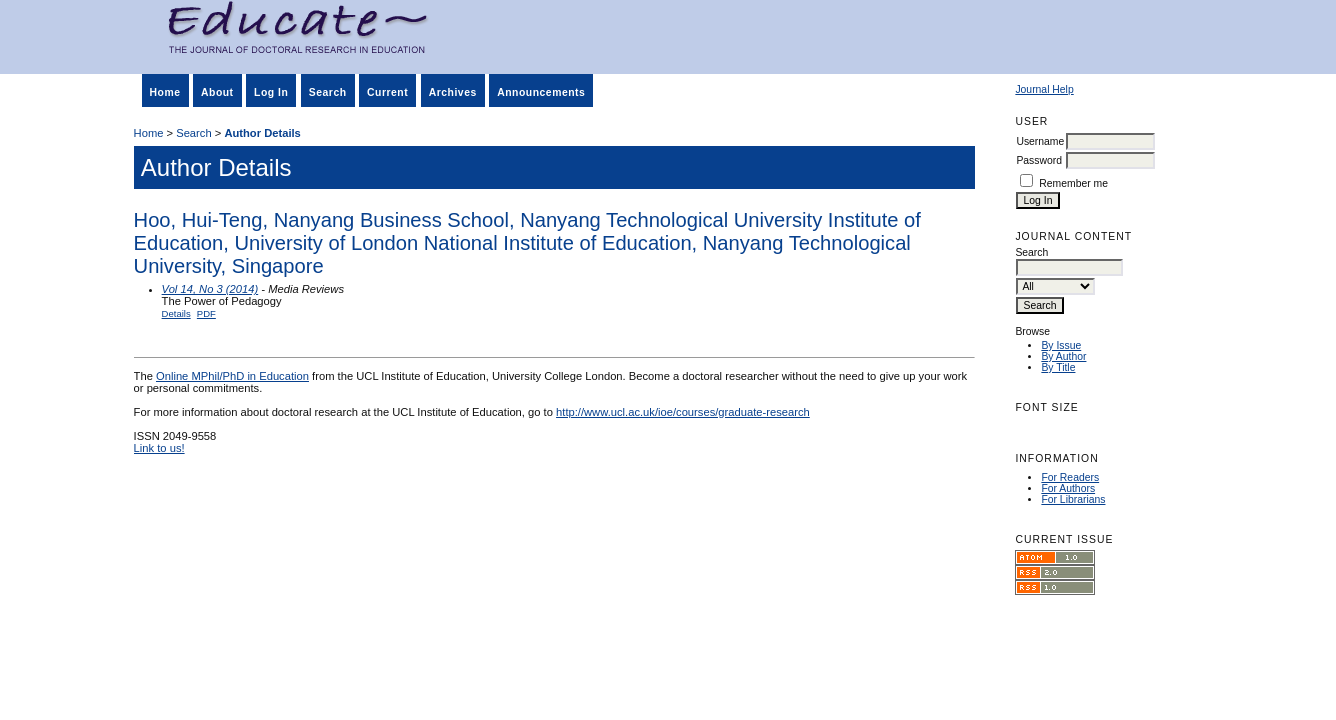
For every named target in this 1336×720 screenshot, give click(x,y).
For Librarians (1073, 499)
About (217, 92)
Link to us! (159, 448)
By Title (1058, 367)
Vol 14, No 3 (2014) (210, 289)
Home (165, 92)
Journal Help (1044, 89)
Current (387, 92)
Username (1040, 141)
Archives (453, 92)
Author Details (262, 133)
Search (328, 92)
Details (176, 313)
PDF (206, 313)
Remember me (1073, 183)
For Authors (1068, 488)
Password (1039, 160)
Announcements (541, 92)
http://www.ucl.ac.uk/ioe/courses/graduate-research (683, 412)
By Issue (1061, 345)
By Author (1063, 356)
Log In (271, 92)
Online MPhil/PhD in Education (232, 376)
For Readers (1070, 477)
